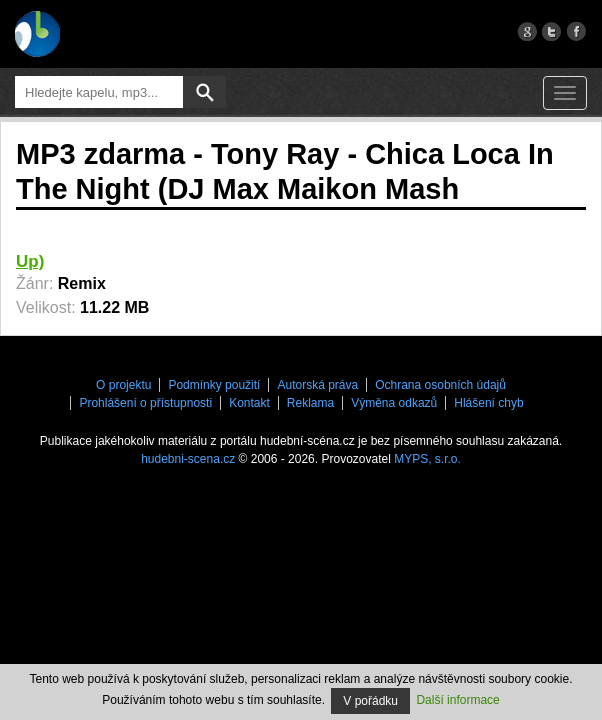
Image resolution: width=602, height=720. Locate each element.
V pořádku (370, 701)
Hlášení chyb (488, 403)
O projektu (123, 385)
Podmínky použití (214, 385)
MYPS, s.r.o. (427, 459)
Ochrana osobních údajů (440, 385)
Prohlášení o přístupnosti (145, 403)
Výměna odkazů (394, 403)
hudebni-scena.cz (188, 459)
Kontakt (249, 403)
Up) (30, 261)
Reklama (310, 403)
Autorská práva (317, 385)
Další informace (457, 700)
